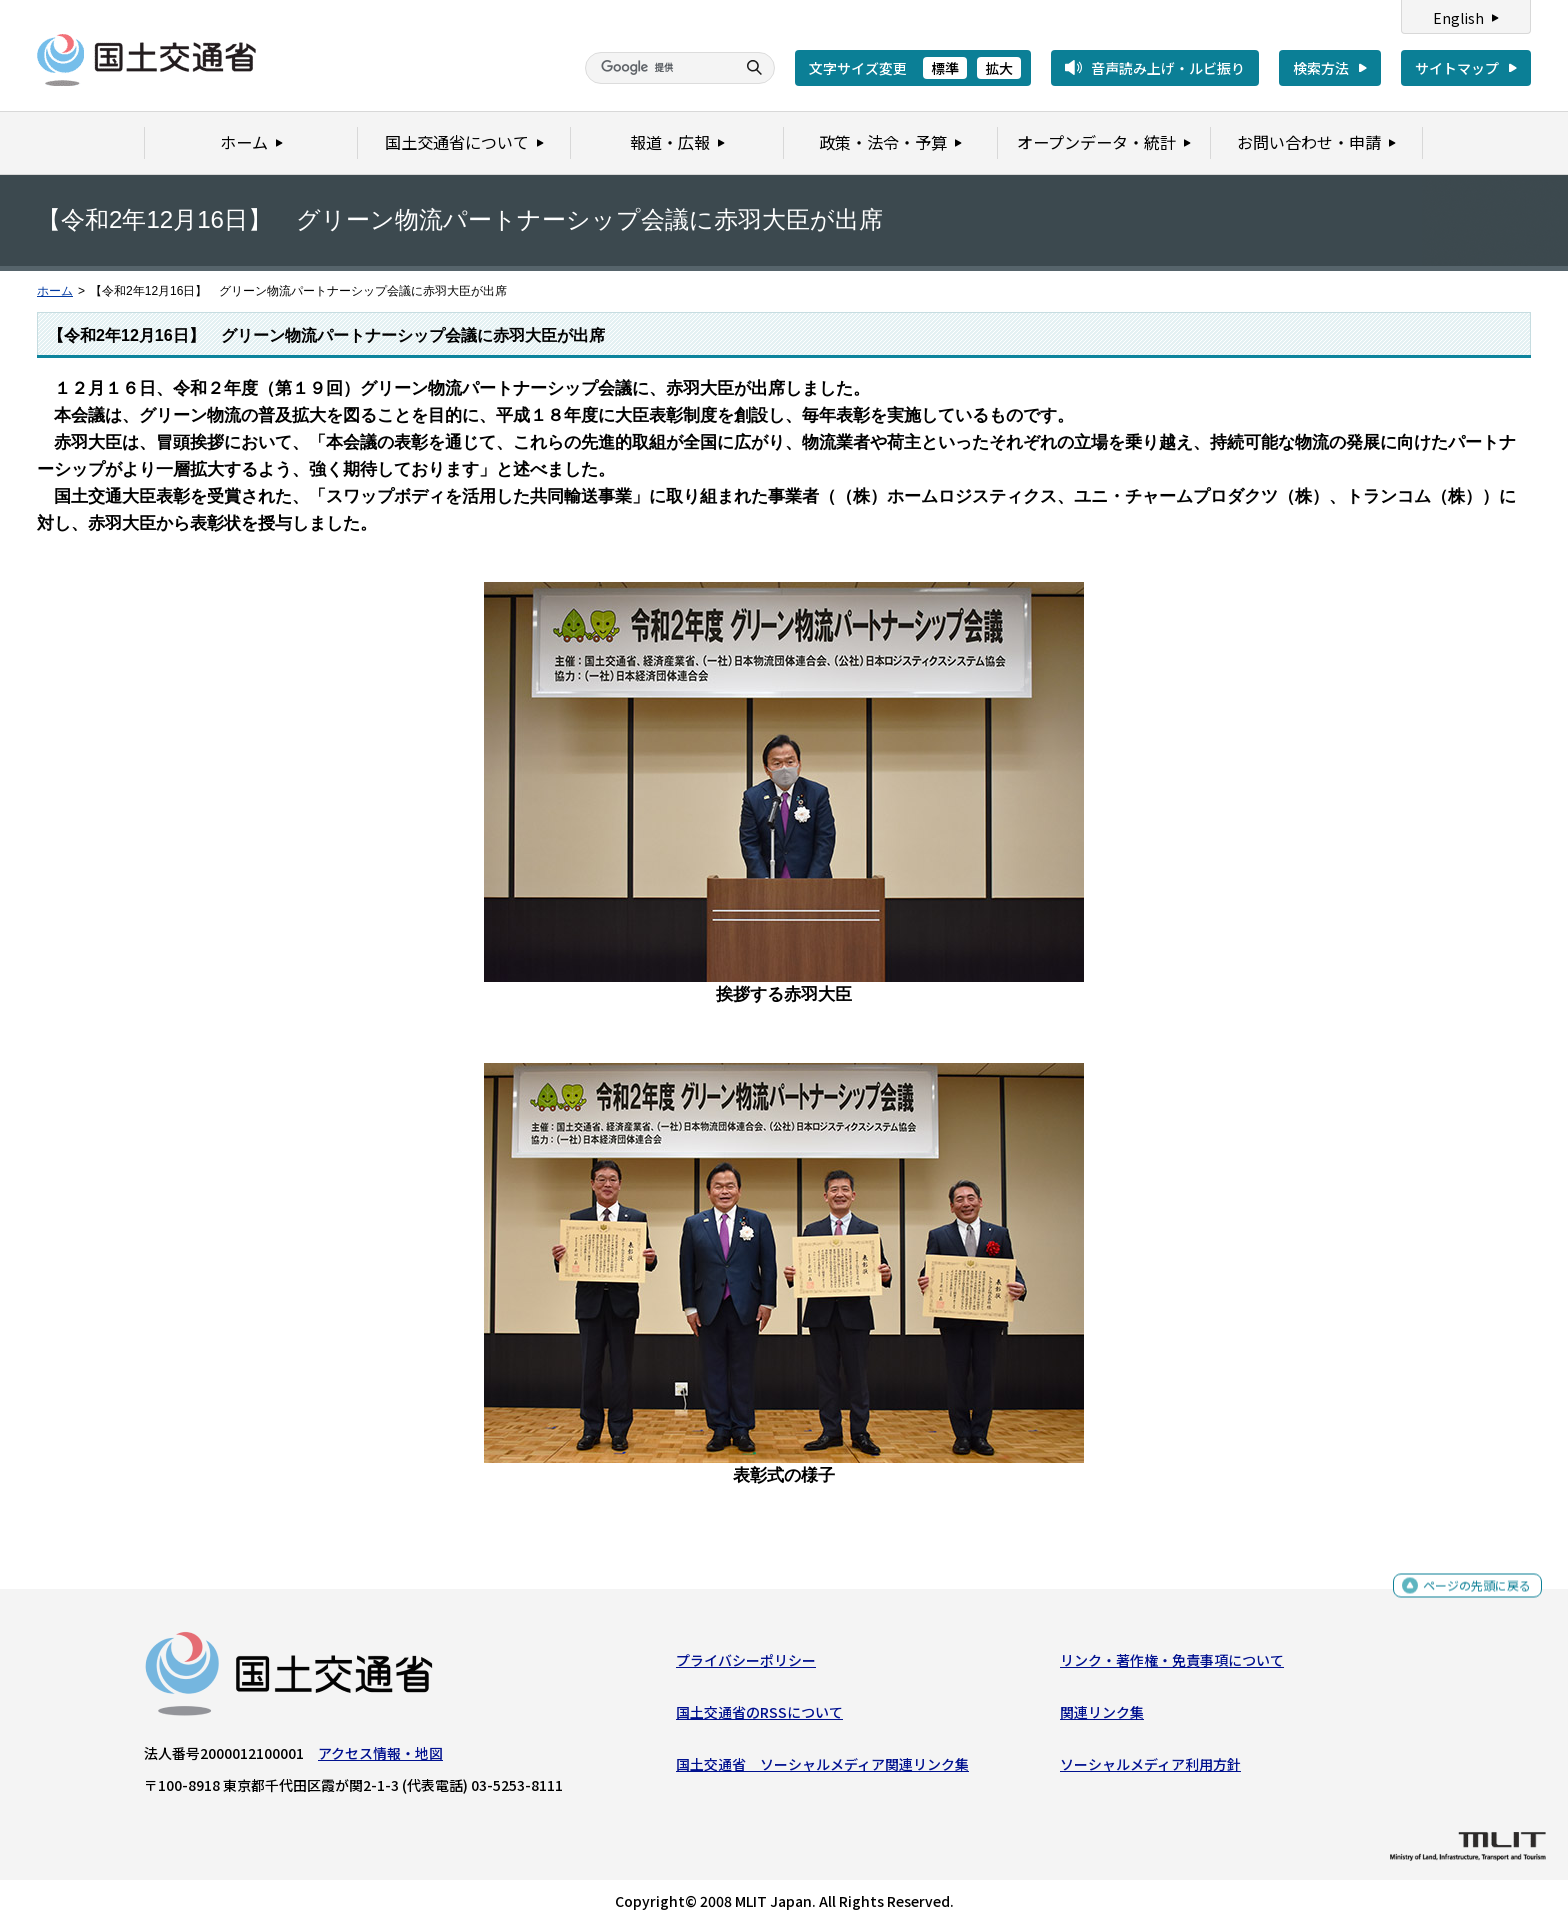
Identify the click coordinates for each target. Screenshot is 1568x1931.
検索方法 (1321, 68)
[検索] (658, 68)
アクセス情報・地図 (380, 1758)
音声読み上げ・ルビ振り (1168, 68)
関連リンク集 (1102, 1717)
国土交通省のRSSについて (759, 1717)
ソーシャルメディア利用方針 (1150, 1769)
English (1458, 18)
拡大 (999, 68)
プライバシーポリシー (746, 1665)
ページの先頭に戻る (1469, 1592)
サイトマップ (1457, 68)
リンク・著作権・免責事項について (1172, 1665)
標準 (945, 68)
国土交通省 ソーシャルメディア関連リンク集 (822, 1769)
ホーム (55, 291)
